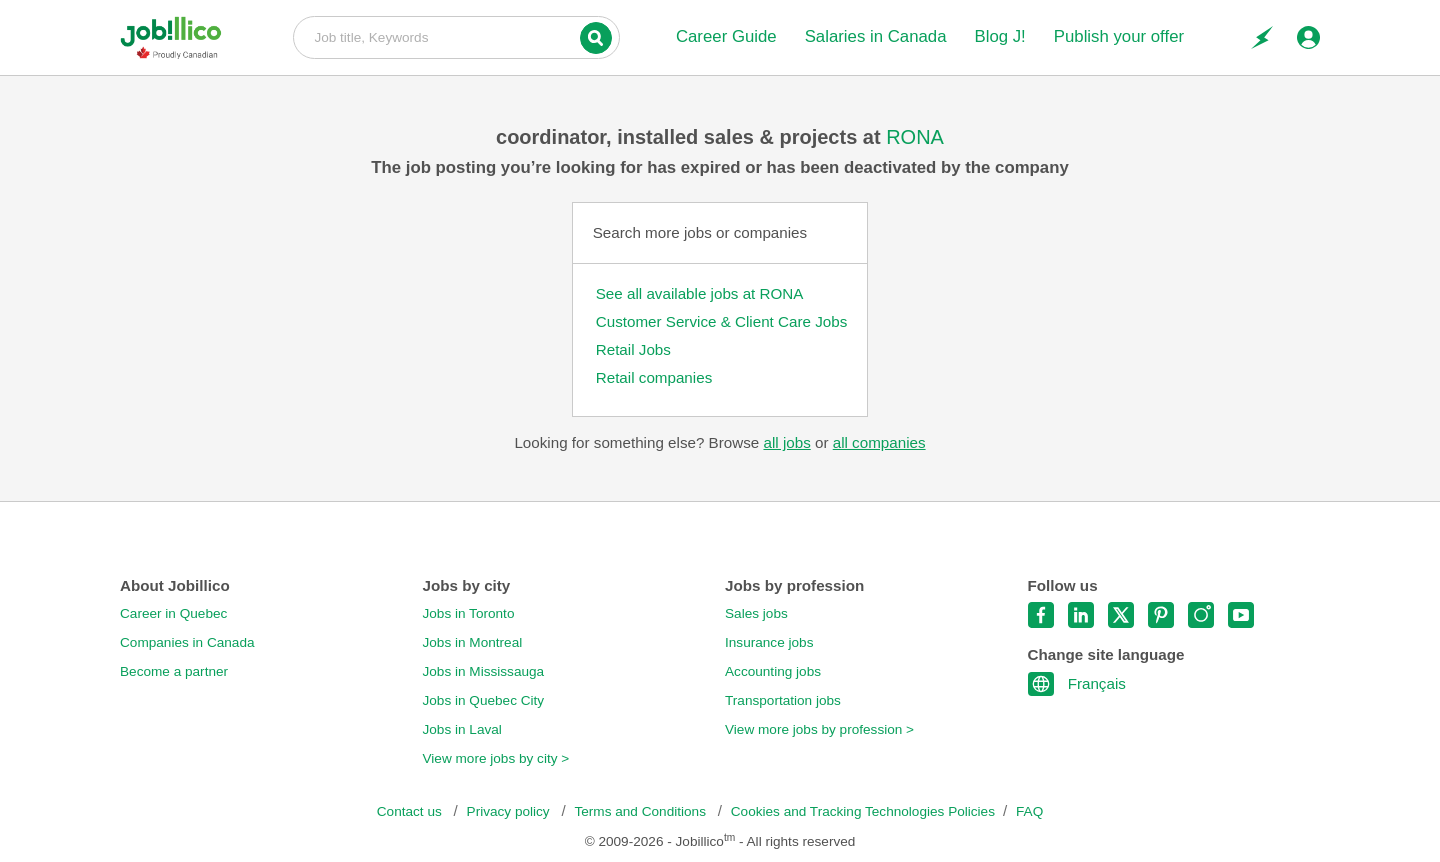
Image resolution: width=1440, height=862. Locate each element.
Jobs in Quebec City (484, 700)
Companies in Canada (187, 642)
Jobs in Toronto (469, 613)
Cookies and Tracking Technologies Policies (863, 811)
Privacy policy (510, 811)
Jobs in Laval (462, 729)
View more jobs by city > (496, 758)
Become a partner (174, 671)
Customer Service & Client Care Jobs (722, 321)
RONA (915, 137)
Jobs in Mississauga (484, 671)
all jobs (786, 442)
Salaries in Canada (876, 36)
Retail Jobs (633, 349)
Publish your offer (1119, 36)
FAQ (1029, 811)
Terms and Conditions (641, 811)
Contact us (411, 811)
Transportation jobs (783, 700)
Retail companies (654, 377)
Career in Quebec (173, 613)
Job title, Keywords (456, 36)
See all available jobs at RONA (700, 293)
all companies (879, 442)
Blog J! (999, 36)
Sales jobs (756, 613)
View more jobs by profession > (819, 729)
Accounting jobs (773, 671)
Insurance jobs (769, 642)
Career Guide (726, 36)
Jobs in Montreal (473, 642)
